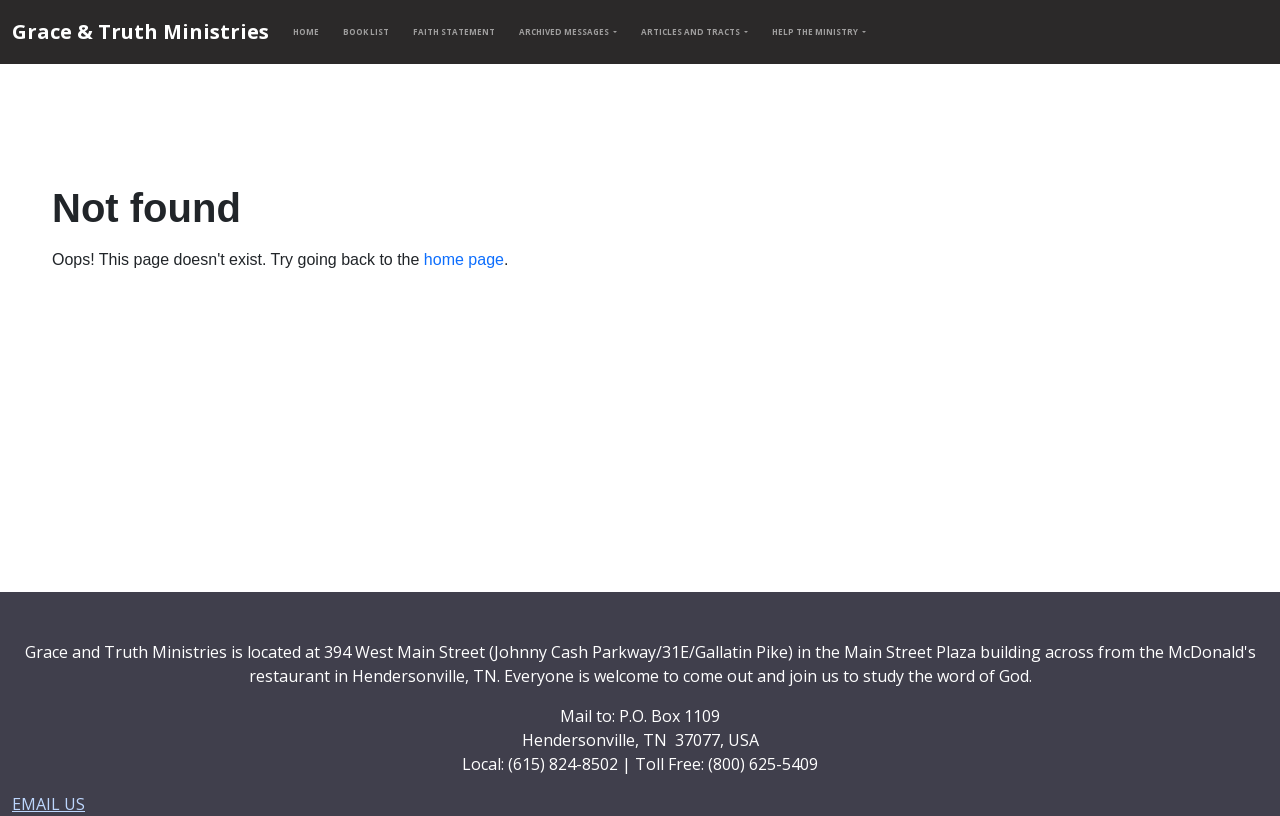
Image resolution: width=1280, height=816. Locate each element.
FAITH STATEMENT (454, 31)
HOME (306, 31)
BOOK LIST (366, 31)
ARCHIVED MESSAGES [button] (565, 31)
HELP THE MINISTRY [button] (816, 31)
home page (464, 259)
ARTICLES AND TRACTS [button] (691, 31)
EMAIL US (48, 804)
